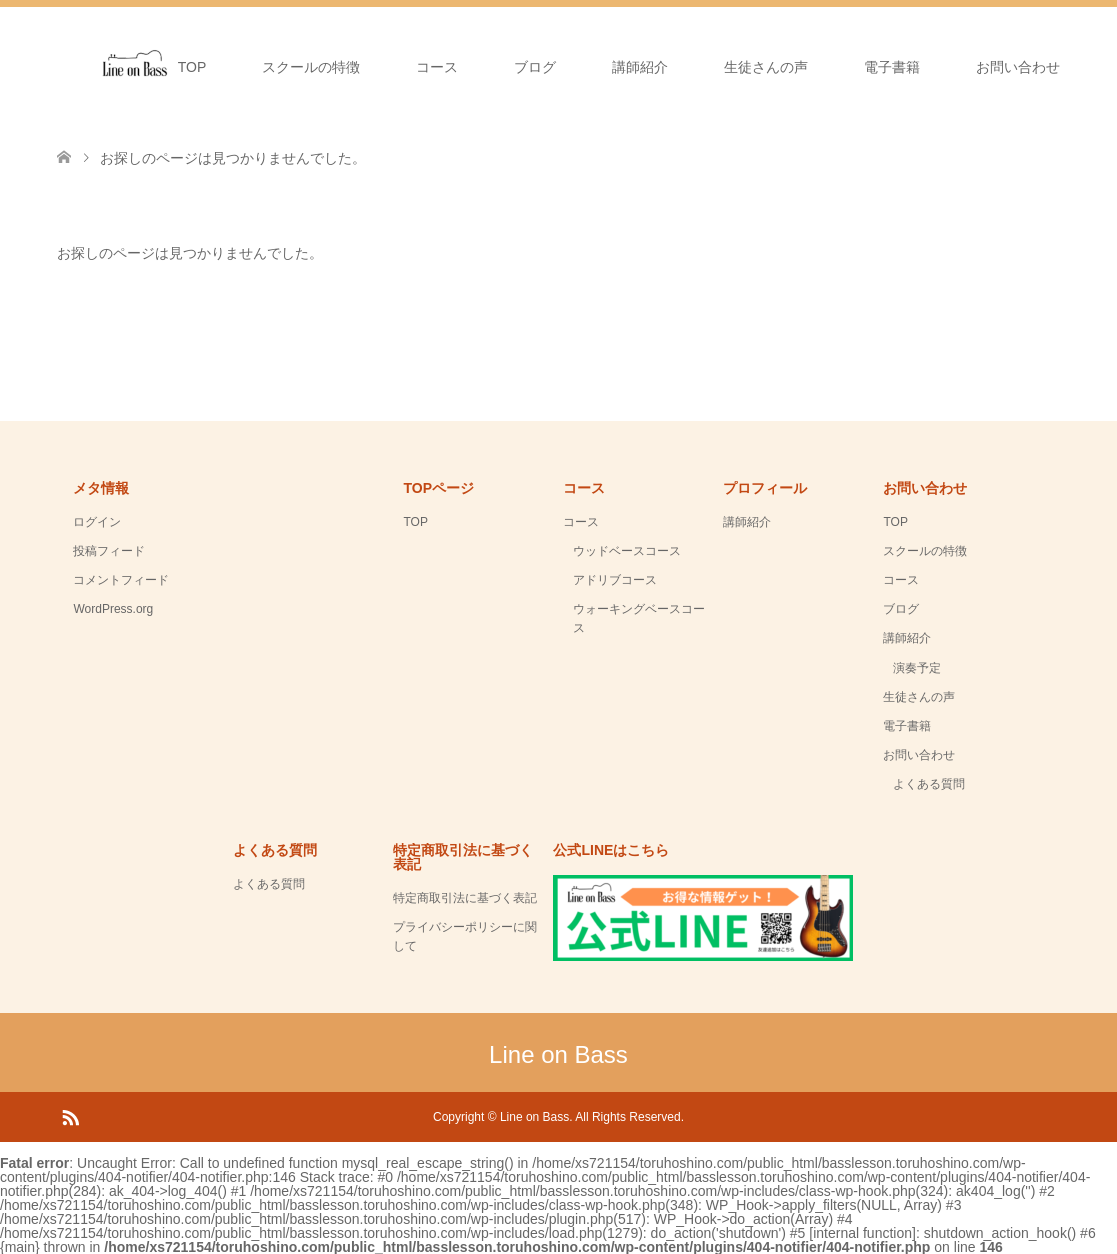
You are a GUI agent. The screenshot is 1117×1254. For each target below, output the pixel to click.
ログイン (97, 522)
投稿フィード (109, 551)
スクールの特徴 (311, 67)
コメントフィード (121, 580)
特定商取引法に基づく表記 (465, 898)
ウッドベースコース (627, 551)
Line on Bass (558, 1054)
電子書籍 (892, 67)
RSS (70, 1116)
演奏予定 (917, 668)
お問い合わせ (1018, 67)
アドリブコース (615, 580)
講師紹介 (640, 67)
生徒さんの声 (766, 67)
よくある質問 (929, 784)
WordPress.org (113, 609)
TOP (192, 67)
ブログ (535, 67)
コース (437, 67)
